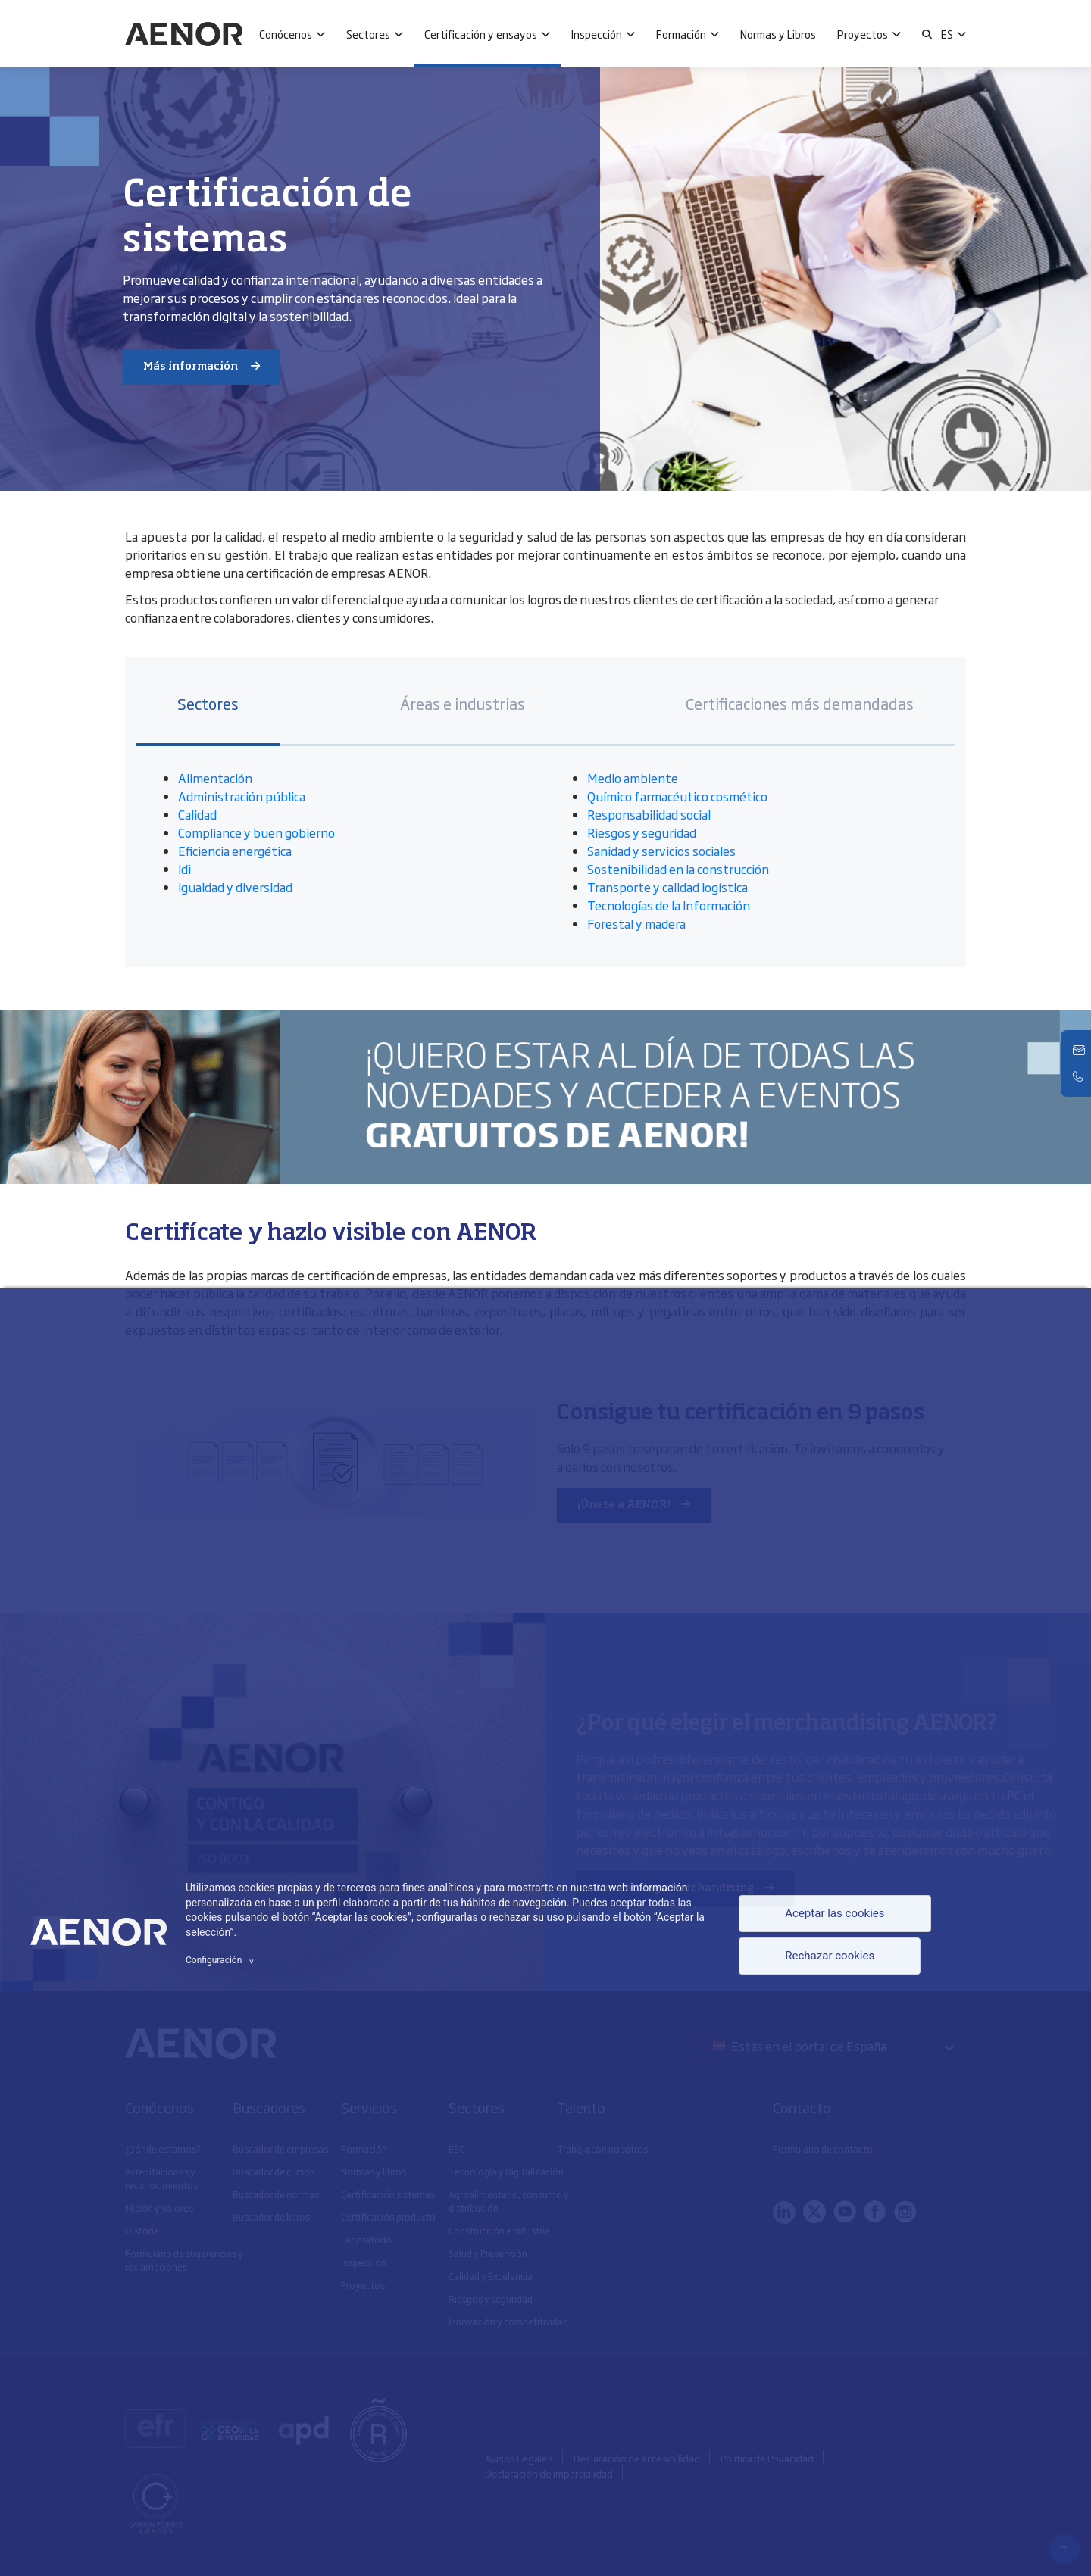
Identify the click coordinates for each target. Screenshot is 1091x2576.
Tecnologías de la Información (668, 905)
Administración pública (241, 796)
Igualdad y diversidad (235, 887)
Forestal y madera (636, 923)
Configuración (222, 1960)
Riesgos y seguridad (643, 832)
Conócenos (285, 34)
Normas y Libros (778, 34)
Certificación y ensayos (480, 34)
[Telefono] (1079, 1076)
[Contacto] (1079, 1050)
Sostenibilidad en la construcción (678, 869)
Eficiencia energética (235, 850)
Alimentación (215, 778)
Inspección (596, 34)
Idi (184, 869)
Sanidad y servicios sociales (661, 850)
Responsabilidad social (649, 814)
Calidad (197, 814)
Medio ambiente (632, 778)
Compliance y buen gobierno (256, 832)
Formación (681, 34)
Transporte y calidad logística (667, 887)
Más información (191, 366)
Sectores (368, 34)
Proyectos (862, 34)
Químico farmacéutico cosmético (677, 796)
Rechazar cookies (826, 1958)
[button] (927, 34)
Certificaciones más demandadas (800, 703)
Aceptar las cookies (832, 1913)
